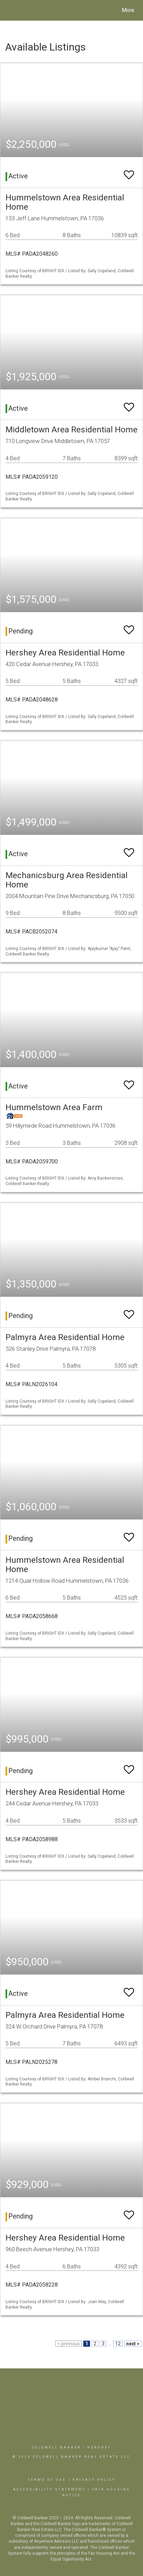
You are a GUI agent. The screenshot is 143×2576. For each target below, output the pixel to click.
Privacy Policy (94, 2479)
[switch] (129, 171)
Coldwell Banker (56, 2447)
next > (133, 2343)
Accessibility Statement (49, 2489)
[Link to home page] (11, 10)
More (128, 10)
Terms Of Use (47, 2479)
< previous (68, 2343)
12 (118, 2343)
